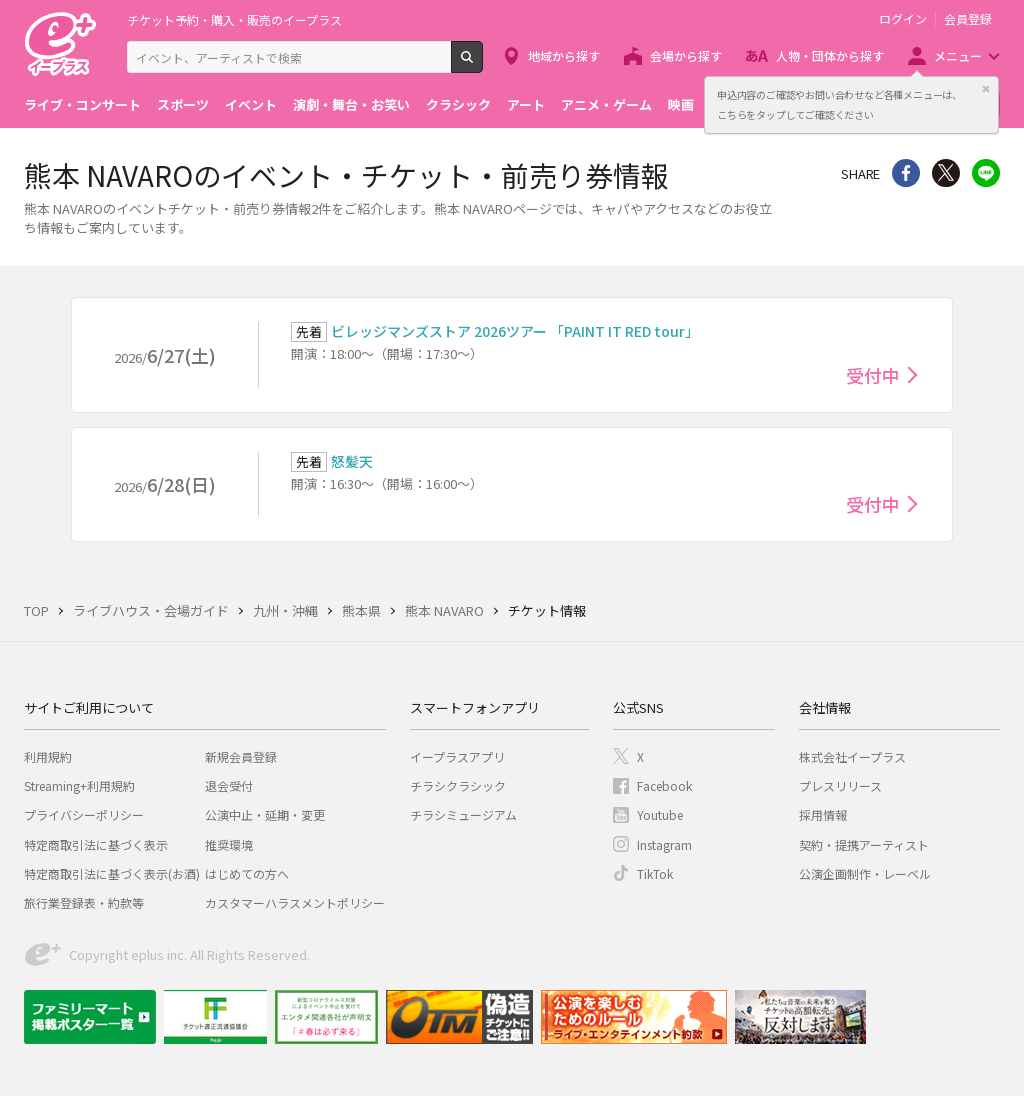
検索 (482, 65)
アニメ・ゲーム (606, 104)
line (986, 173)
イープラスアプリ (457, 756)
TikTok (655, 873)
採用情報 (823, 814)
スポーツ (183, 104)
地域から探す (564, 55)
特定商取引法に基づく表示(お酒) (112, 873)
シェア (906, 173)
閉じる (986, 89)
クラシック (458, 104)
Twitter (946, 173)
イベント (251, 104)
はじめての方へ (247, 873)
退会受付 (229, 785)
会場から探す (686, 55)
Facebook (664, 785)
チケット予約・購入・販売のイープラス (234, 19)
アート (526, 104)
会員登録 (968, 19)
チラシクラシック (458, 785)
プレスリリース (840, 785)
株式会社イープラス (852, 756)
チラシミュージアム (463, 814)
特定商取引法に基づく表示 (96, 844)
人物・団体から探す (830, 55)
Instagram (664, 844)
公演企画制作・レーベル (865, 873)
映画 (681, 104)
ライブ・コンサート (82, 104)
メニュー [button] (958, 55)
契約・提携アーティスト (864, 844)
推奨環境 (229, 844)
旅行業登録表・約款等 (84, 902)
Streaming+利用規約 (79, 785)
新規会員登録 (241, 756)
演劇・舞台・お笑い (351, 104)
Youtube (660, 814)
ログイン (903, 19)
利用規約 (48, 756)
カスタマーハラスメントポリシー (295, 902)
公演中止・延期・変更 (265, 814)
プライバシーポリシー (84, 814)
